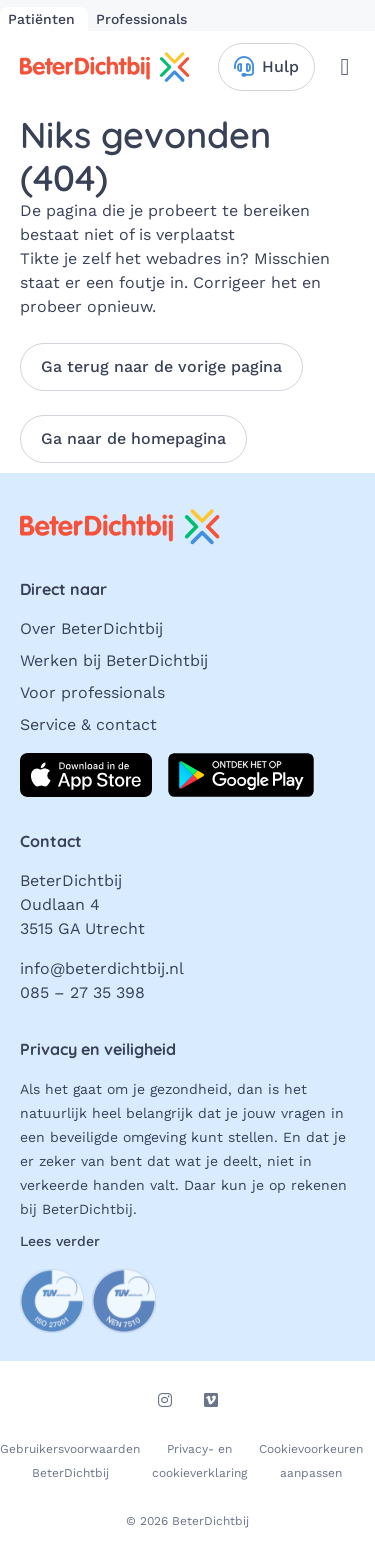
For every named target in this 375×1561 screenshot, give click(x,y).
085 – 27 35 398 (82, 992)
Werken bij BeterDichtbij (114, 660)
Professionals (141, 19)
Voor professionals (92, 692)
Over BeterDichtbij (91, 628)
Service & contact (88, 724)
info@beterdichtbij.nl (102, 968)
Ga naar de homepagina (133, 438)
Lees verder (60, 1241)
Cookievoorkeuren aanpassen (311, 1461)
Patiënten (44, 19)
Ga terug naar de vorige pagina (161, 366)
